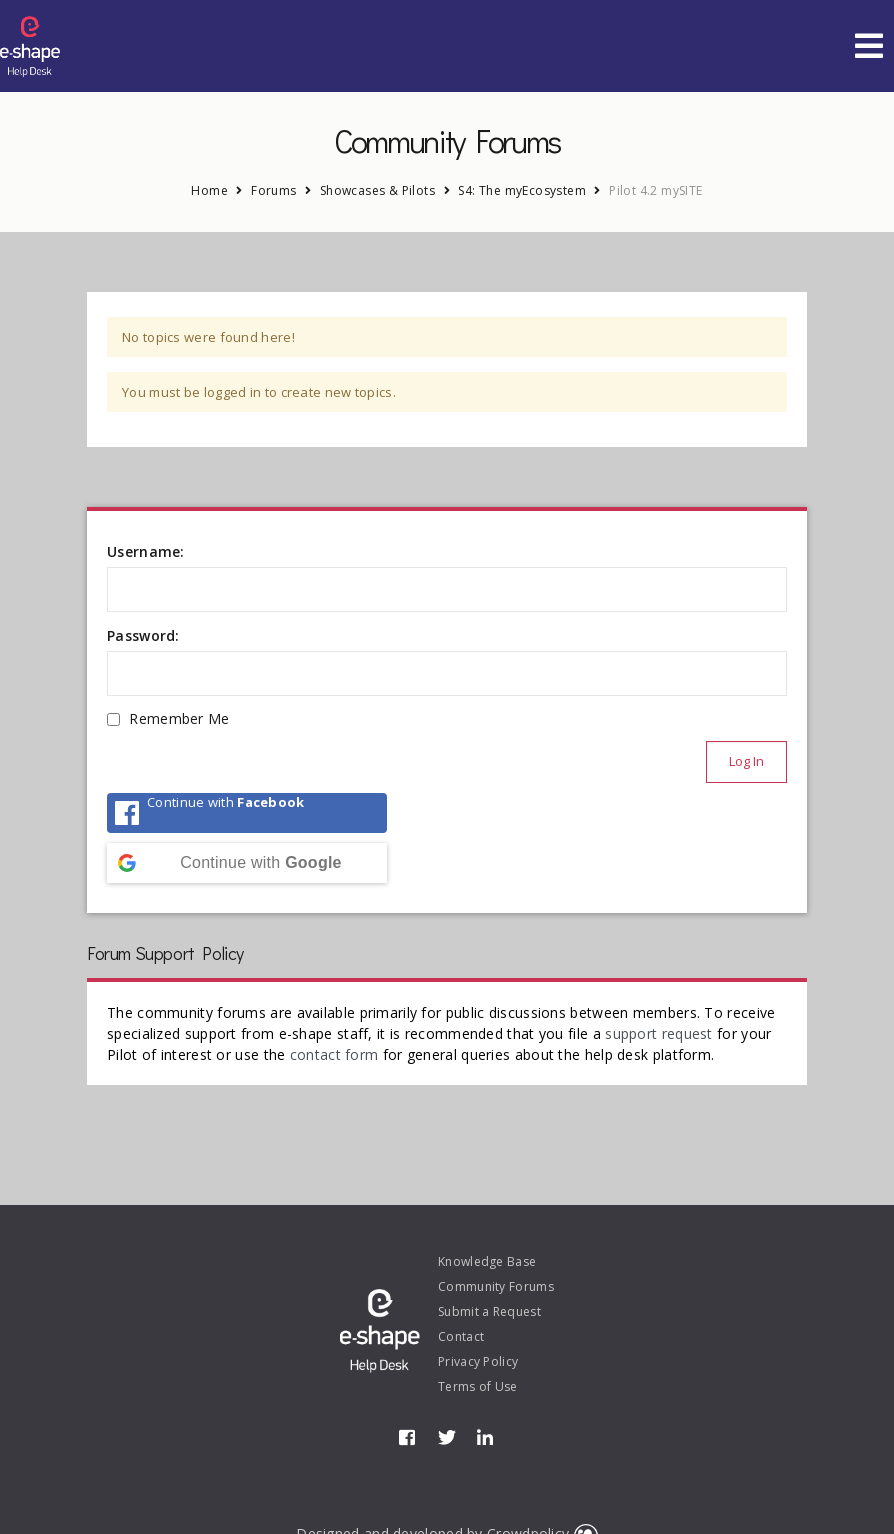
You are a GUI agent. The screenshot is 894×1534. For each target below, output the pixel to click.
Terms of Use (478, 1386)
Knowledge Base (487, 1261)
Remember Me (179, 718)
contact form (334, 1054)
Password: (143, 635)
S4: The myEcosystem (522, 190)
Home (209, 190)
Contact (461, 1336)
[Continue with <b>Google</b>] (247, 863)
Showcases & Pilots (377, 190)
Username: (146, 551)
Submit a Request (489, 1311)
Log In (746, 761)
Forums (273, 190)
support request (659, 1033)
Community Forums (496, 1286)
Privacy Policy (478, 1361)
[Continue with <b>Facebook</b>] (247, 813)
